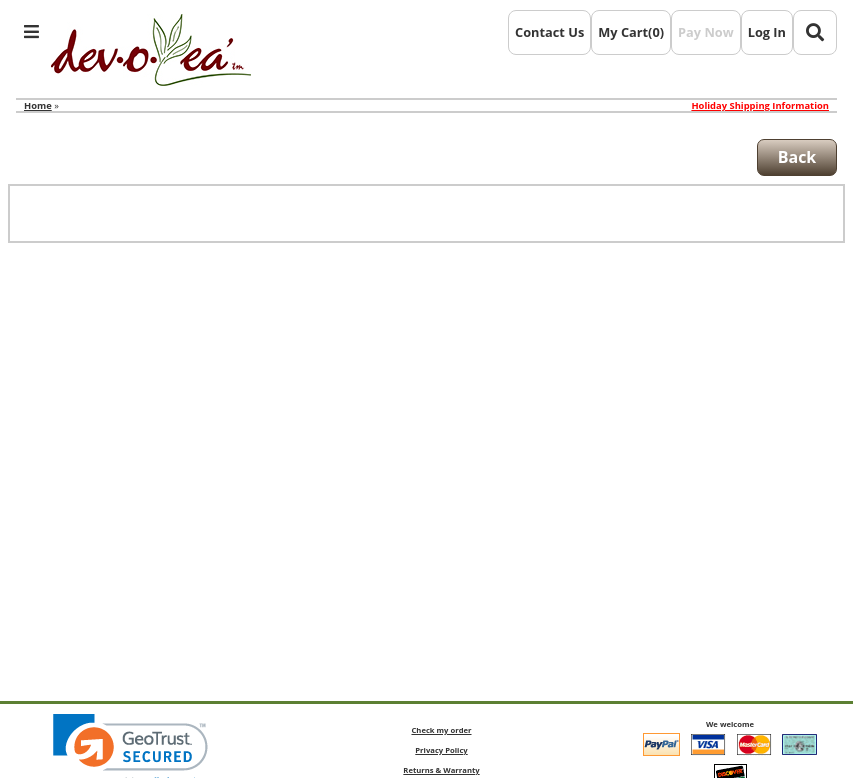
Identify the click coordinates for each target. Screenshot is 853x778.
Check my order (441, 730)
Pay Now (706, 32)
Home (38, 105)
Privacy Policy (441, 750)
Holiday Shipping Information (760, 105)
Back (797, 157)
